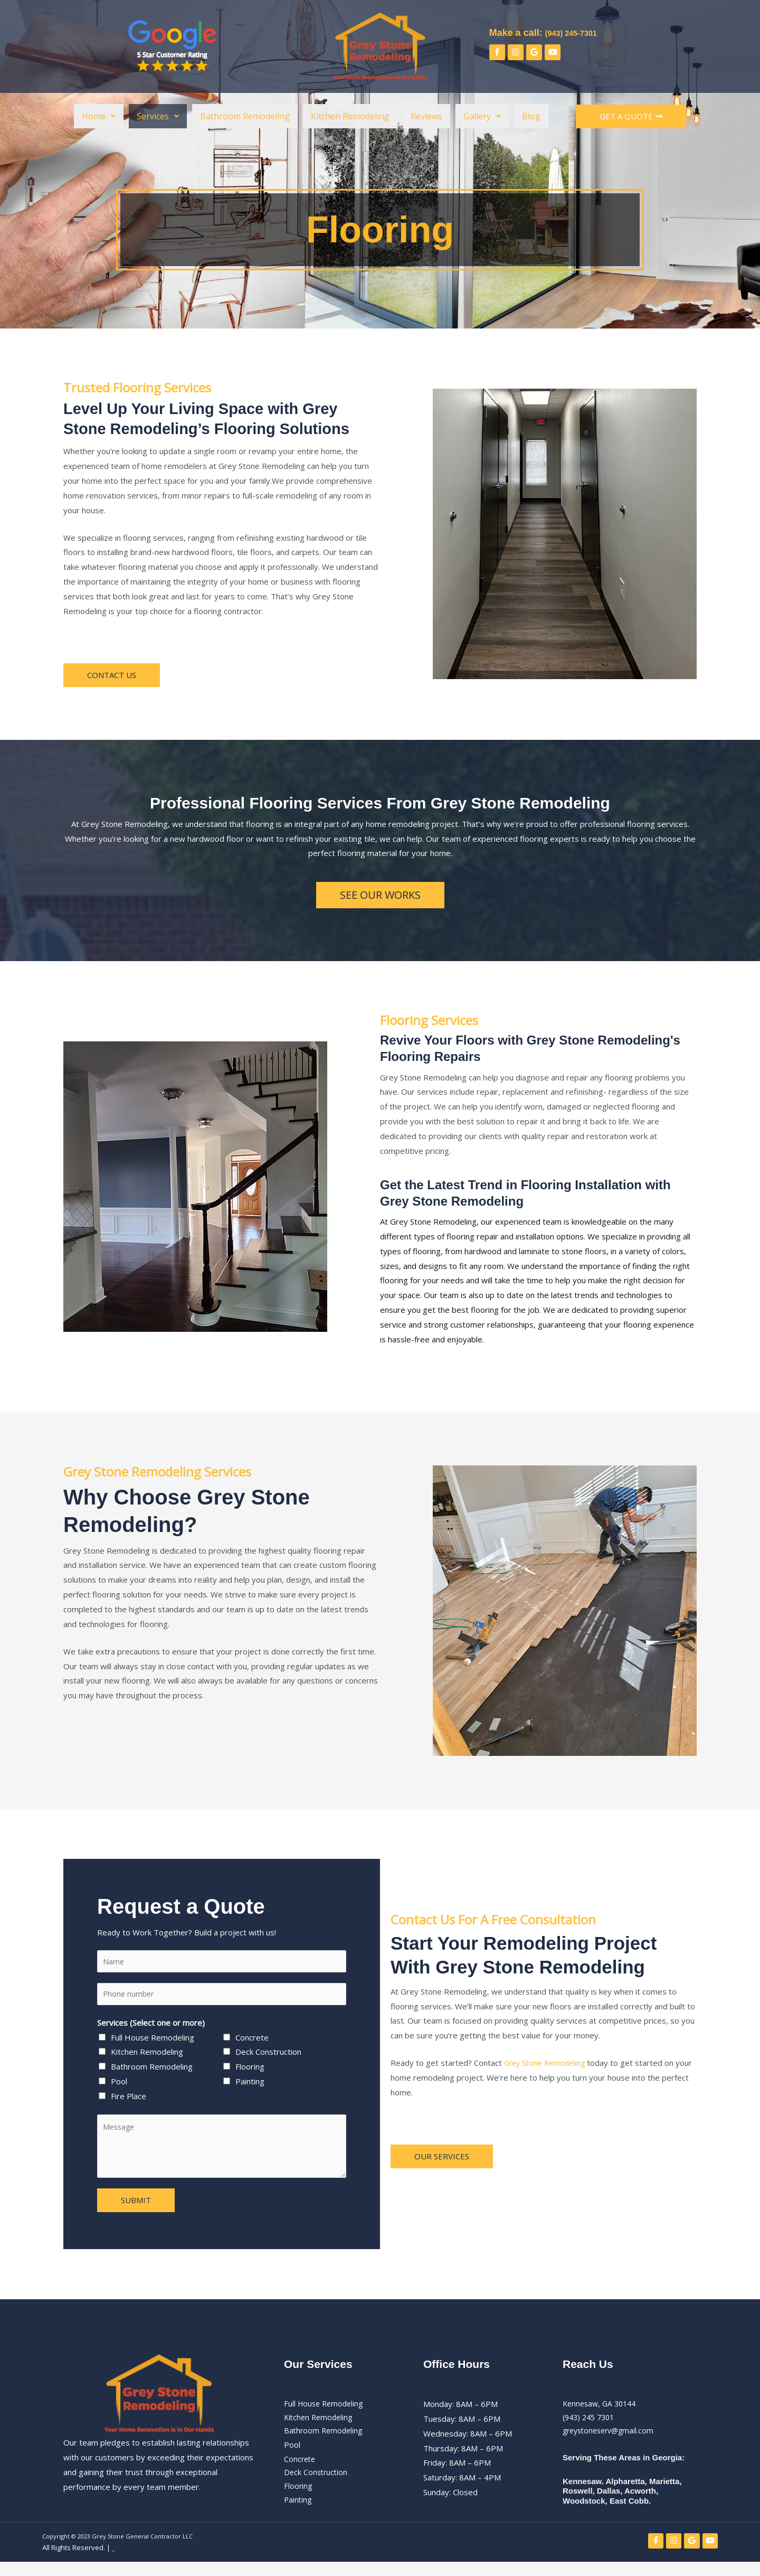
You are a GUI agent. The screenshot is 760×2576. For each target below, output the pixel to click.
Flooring (249, 2069)
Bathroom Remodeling (245, 116)
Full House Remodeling (152, 2040)
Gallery (482, 116)
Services (158, 116)
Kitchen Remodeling (350, 116)
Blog (531, 116)
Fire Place (128, 2099)
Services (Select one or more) (151, 2025)
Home (99, 116)
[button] (99, 116)
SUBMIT (136, 2203)
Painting (249, 2084)
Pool (119, 2084)
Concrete (252, 2040)
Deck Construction (268, 2054)
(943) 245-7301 (577, 32)
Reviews (426, 116)
